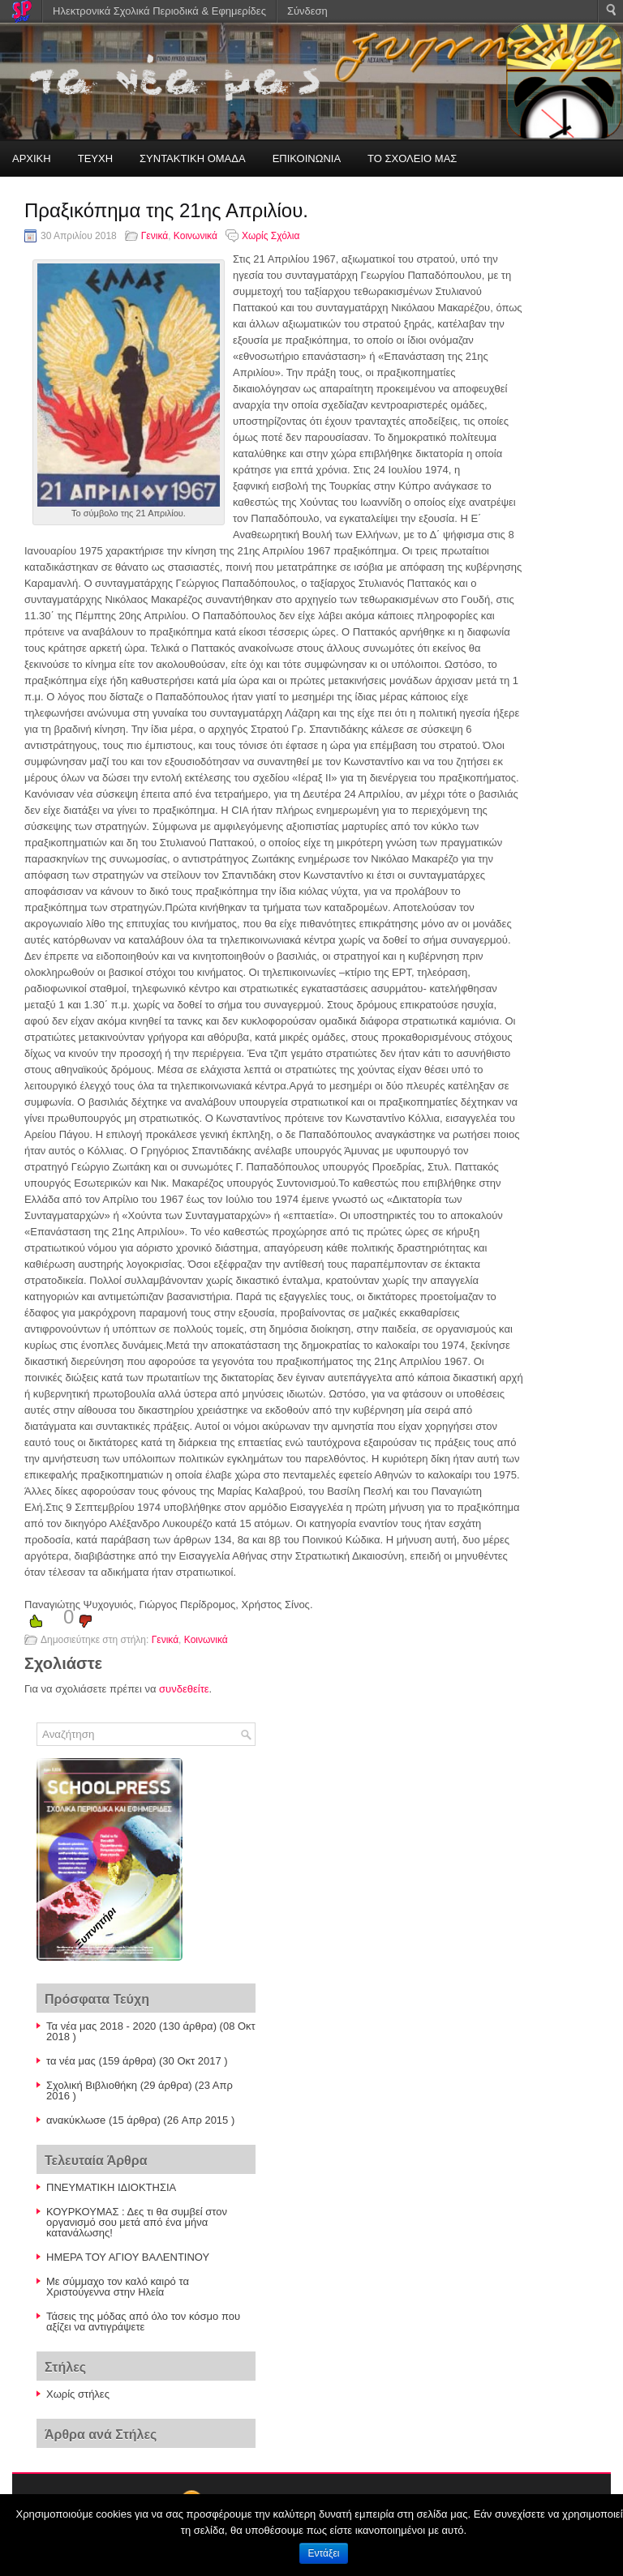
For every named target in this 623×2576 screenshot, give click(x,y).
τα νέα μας (71, 2061)
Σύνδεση (307, 11)
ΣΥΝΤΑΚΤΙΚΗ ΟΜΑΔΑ (193, 158)
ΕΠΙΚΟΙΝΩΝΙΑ (307, 158)
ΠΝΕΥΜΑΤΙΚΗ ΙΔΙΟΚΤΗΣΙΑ (111, 2187)
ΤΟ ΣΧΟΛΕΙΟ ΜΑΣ (412, 158)
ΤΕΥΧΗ (95, 158)
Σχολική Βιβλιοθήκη (91, 2085)
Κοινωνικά (195, 236)
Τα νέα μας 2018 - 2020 (101, 2026)
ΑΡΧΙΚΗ (31, 158)
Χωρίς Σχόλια (270, 236)
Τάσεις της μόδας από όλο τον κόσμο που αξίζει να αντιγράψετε (143, 2321)
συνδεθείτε (184, 1689)
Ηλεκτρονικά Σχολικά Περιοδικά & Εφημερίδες (159, 11)
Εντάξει (324, 2553)
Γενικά (154, 236)
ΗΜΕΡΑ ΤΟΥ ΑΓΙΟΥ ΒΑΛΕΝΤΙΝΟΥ (127, 2257)
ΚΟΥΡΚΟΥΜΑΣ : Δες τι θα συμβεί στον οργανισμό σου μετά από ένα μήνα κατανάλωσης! (136, 2222)
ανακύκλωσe (75, 2120)
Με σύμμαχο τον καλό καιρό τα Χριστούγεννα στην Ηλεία (117, 2286)
